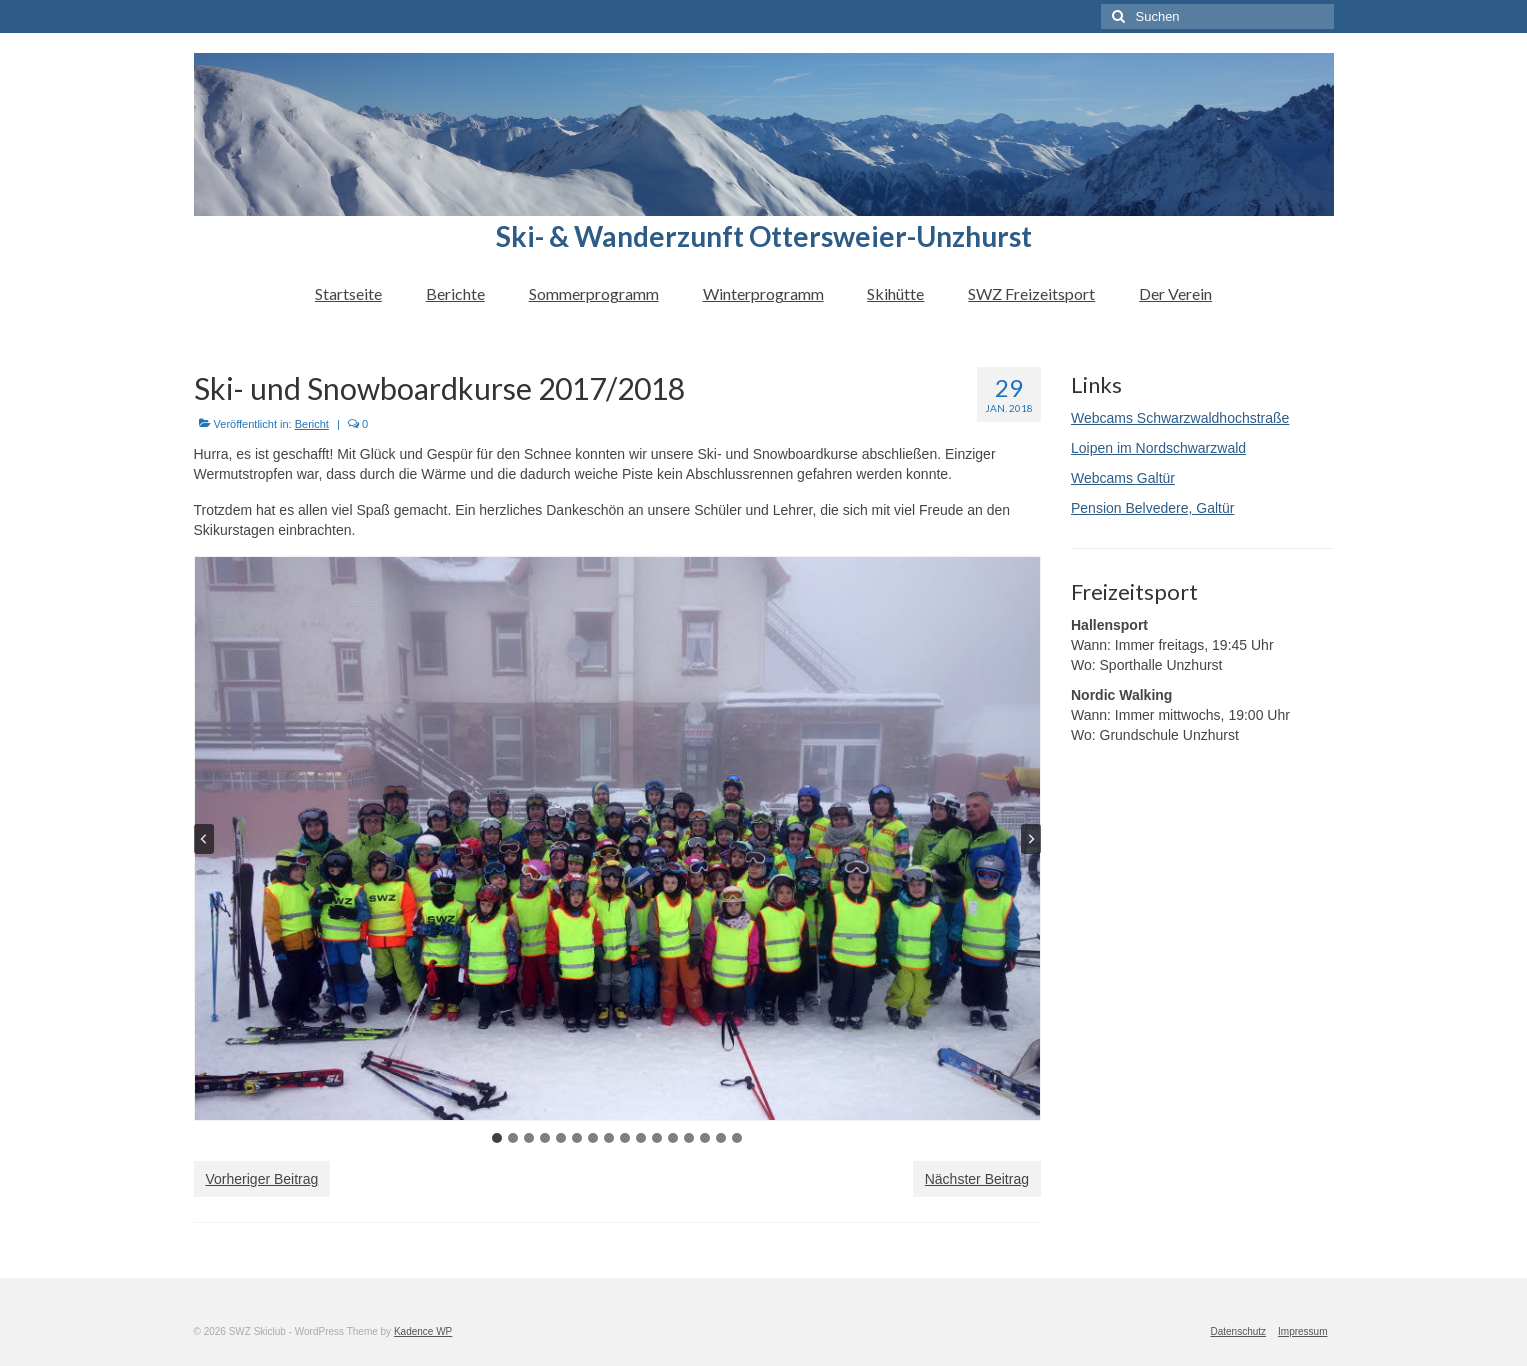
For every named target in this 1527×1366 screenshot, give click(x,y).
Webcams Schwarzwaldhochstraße (1180, 418)
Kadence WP (423, 1331)
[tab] (497, 1138)
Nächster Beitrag (977, 1179)
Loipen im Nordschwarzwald (1158, 448)
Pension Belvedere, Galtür (1152, 508)
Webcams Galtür (1123, 478)
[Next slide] (1031, 839)
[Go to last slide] (204, 839)
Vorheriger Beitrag (262, 1179)
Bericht (312, 424)
